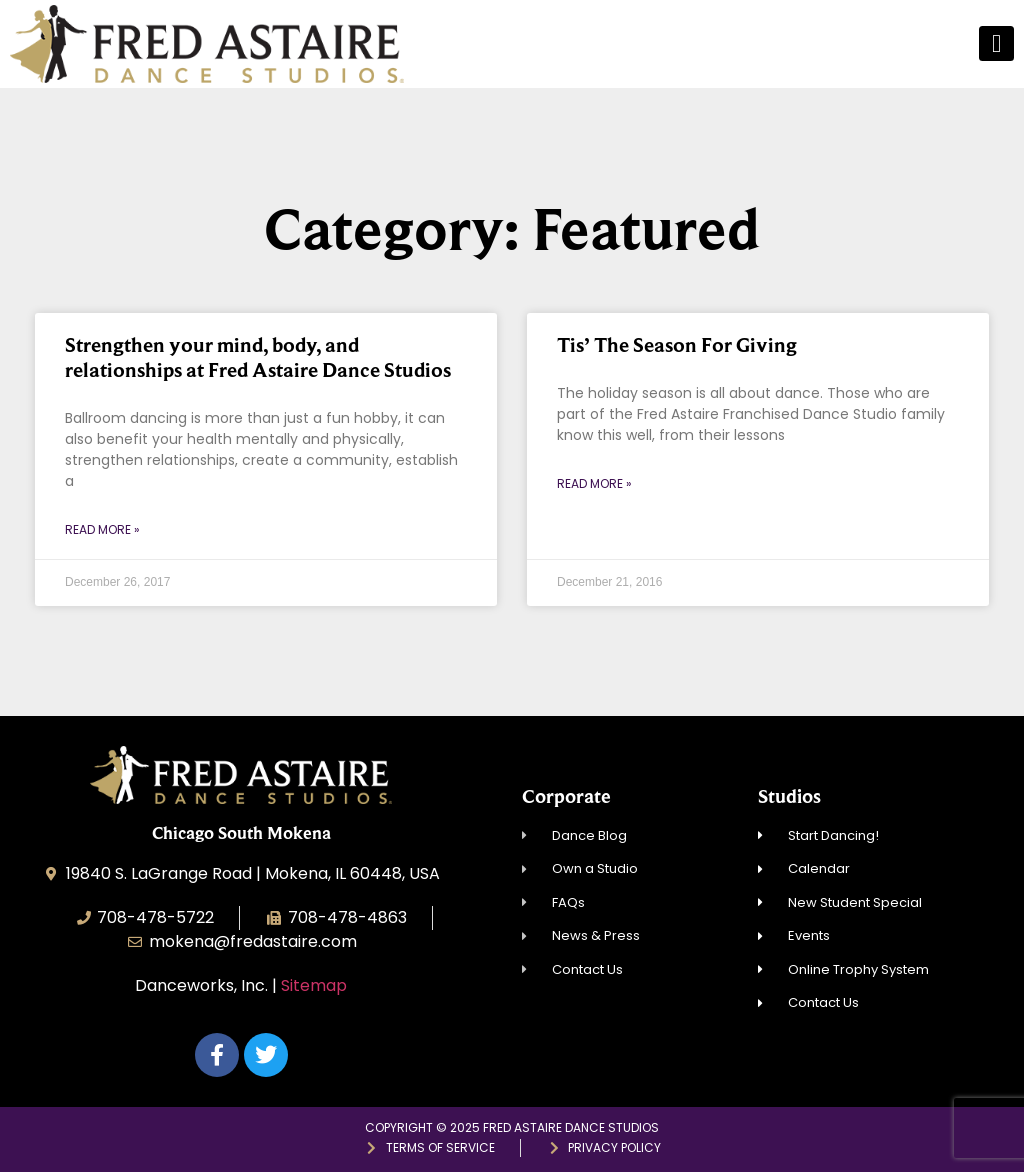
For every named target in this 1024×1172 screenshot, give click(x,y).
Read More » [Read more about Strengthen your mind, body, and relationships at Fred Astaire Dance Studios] (102, 529)
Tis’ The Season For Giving (677, 345)
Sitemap (314, 985)
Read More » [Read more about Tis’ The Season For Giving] (594, 483)
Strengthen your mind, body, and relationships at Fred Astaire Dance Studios (258, 357)
